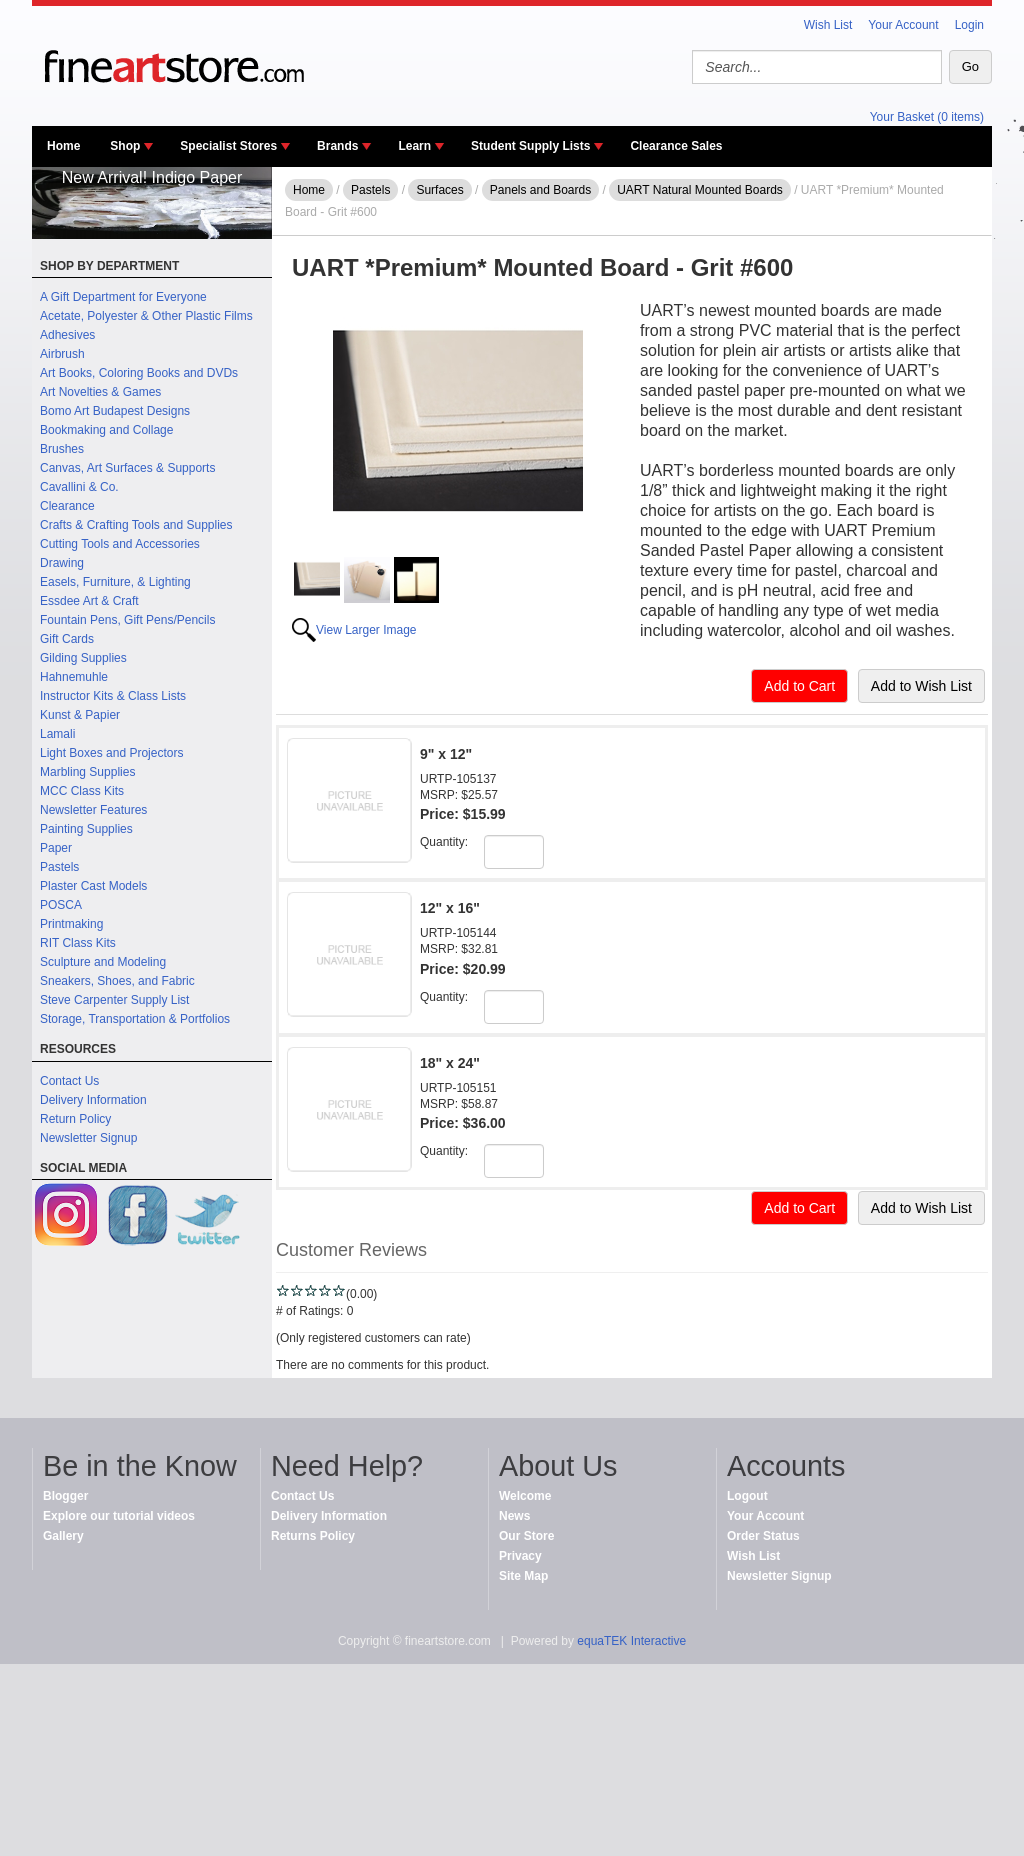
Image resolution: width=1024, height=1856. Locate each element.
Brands (337, 146)
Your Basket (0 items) (927, 117)
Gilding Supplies (83, 658)
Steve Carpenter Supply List (114, 1000)
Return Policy (75, 1119)
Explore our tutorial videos (119, 1516)
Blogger (65, 1496)
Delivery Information (93, 1100)
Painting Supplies (86, 829)
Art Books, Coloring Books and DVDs (139, 373)
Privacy (520, 1556)
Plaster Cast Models (93, 886)
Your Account (903, 25)
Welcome (525, 1496)
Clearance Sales (676, 146)
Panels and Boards (540, 190)
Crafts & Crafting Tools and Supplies (136, 525)
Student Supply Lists (530, 146)
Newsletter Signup (88, 1138)
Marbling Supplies (87, 772)
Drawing (62, 563)
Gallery (63, 1536)
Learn (414, 146)
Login (969, 25)
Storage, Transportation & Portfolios (135, 1019)
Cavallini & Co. (79, 487)
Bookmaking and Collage (106, 430)
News (514, 1516)
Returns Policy (313, 1536)
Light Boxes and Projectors (111, 753)
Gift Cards (67, 639)
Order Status (763, 1536)
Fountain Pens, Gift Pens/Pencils (127, 620)
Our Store (526, 1536)
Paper (56, 848)
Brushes (62, 449)
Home (63, 146)
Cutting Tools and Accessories (120, 544)
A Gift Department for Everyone (123, 297)
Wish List (828, 25)
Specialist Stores (228, 146)
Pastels (59, 867)
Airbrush (62, 354)
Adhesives (67, 335)
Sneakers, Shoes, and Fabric (117, 981)
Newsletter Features (93, 810)
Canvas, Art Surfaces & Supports (127, 468)
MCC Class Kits (82, 791)
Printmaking (71, 924)
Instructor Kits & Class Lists (113, 696)
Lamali (57, 734)
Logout (747, 1496)
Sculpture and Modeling (103, 962)
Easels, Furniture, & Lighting (115, 582)
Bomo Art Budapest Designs (115, 411)
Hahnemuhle (74, 677)
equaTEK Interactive (631, 1641)
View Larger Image (366, 630)
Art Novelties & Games (100, 392)
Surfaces (439, 190)
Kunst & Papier (80, 715)
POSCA (61, 905)
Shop (125, 146)
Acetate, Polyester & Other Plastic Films (146, 316)
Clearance (67, 506)
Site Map (523, 1576)
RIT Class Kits (78, 943)
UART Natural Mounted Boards (700, 190)
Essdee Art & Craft (89, 601)
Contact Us (69, 1081)
